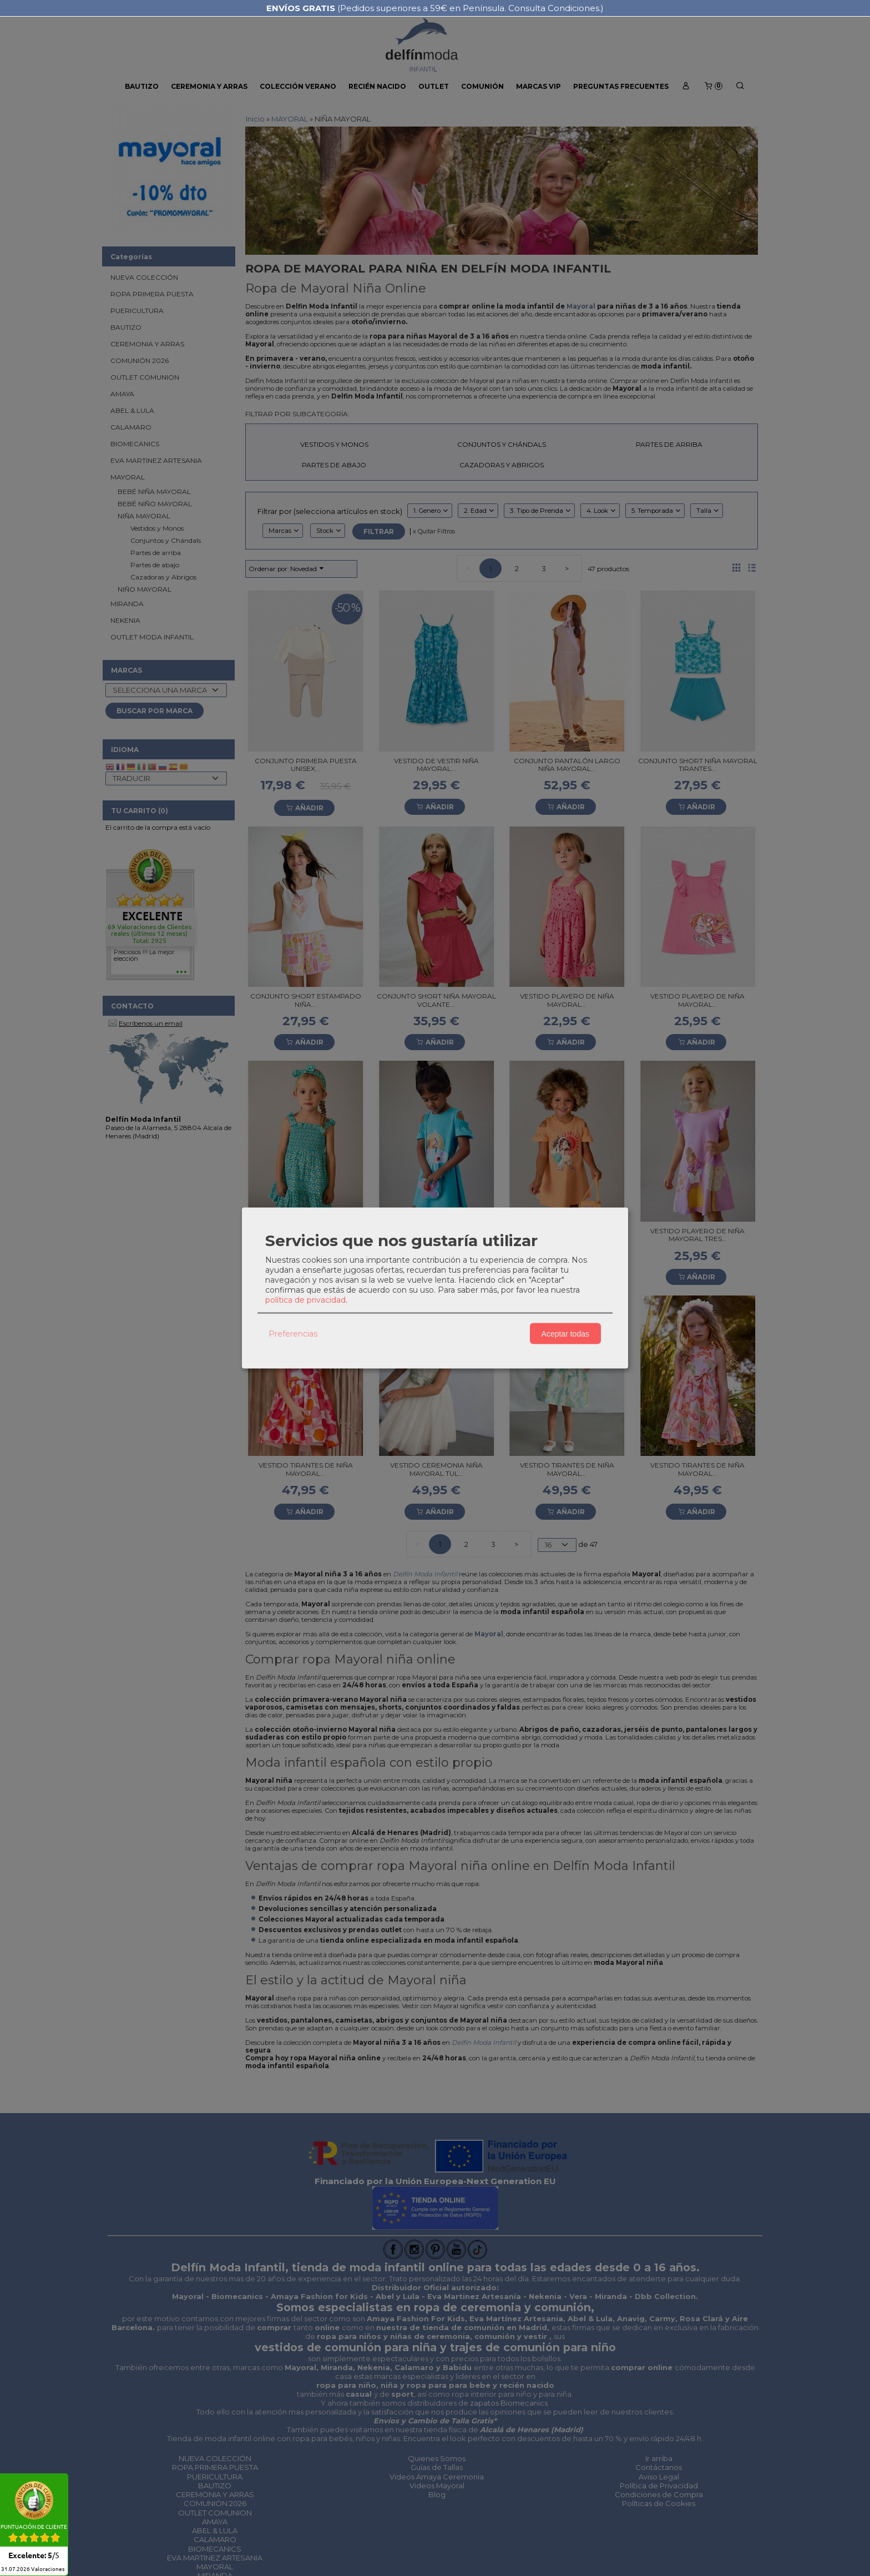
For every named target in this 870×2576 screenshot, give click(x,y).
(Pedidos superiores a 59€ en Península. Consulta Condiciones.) (435, 8)
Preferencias (293, 1333)
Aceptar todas (565, 1333)
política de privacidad (305, 1300)
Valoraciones (28, 2569)
